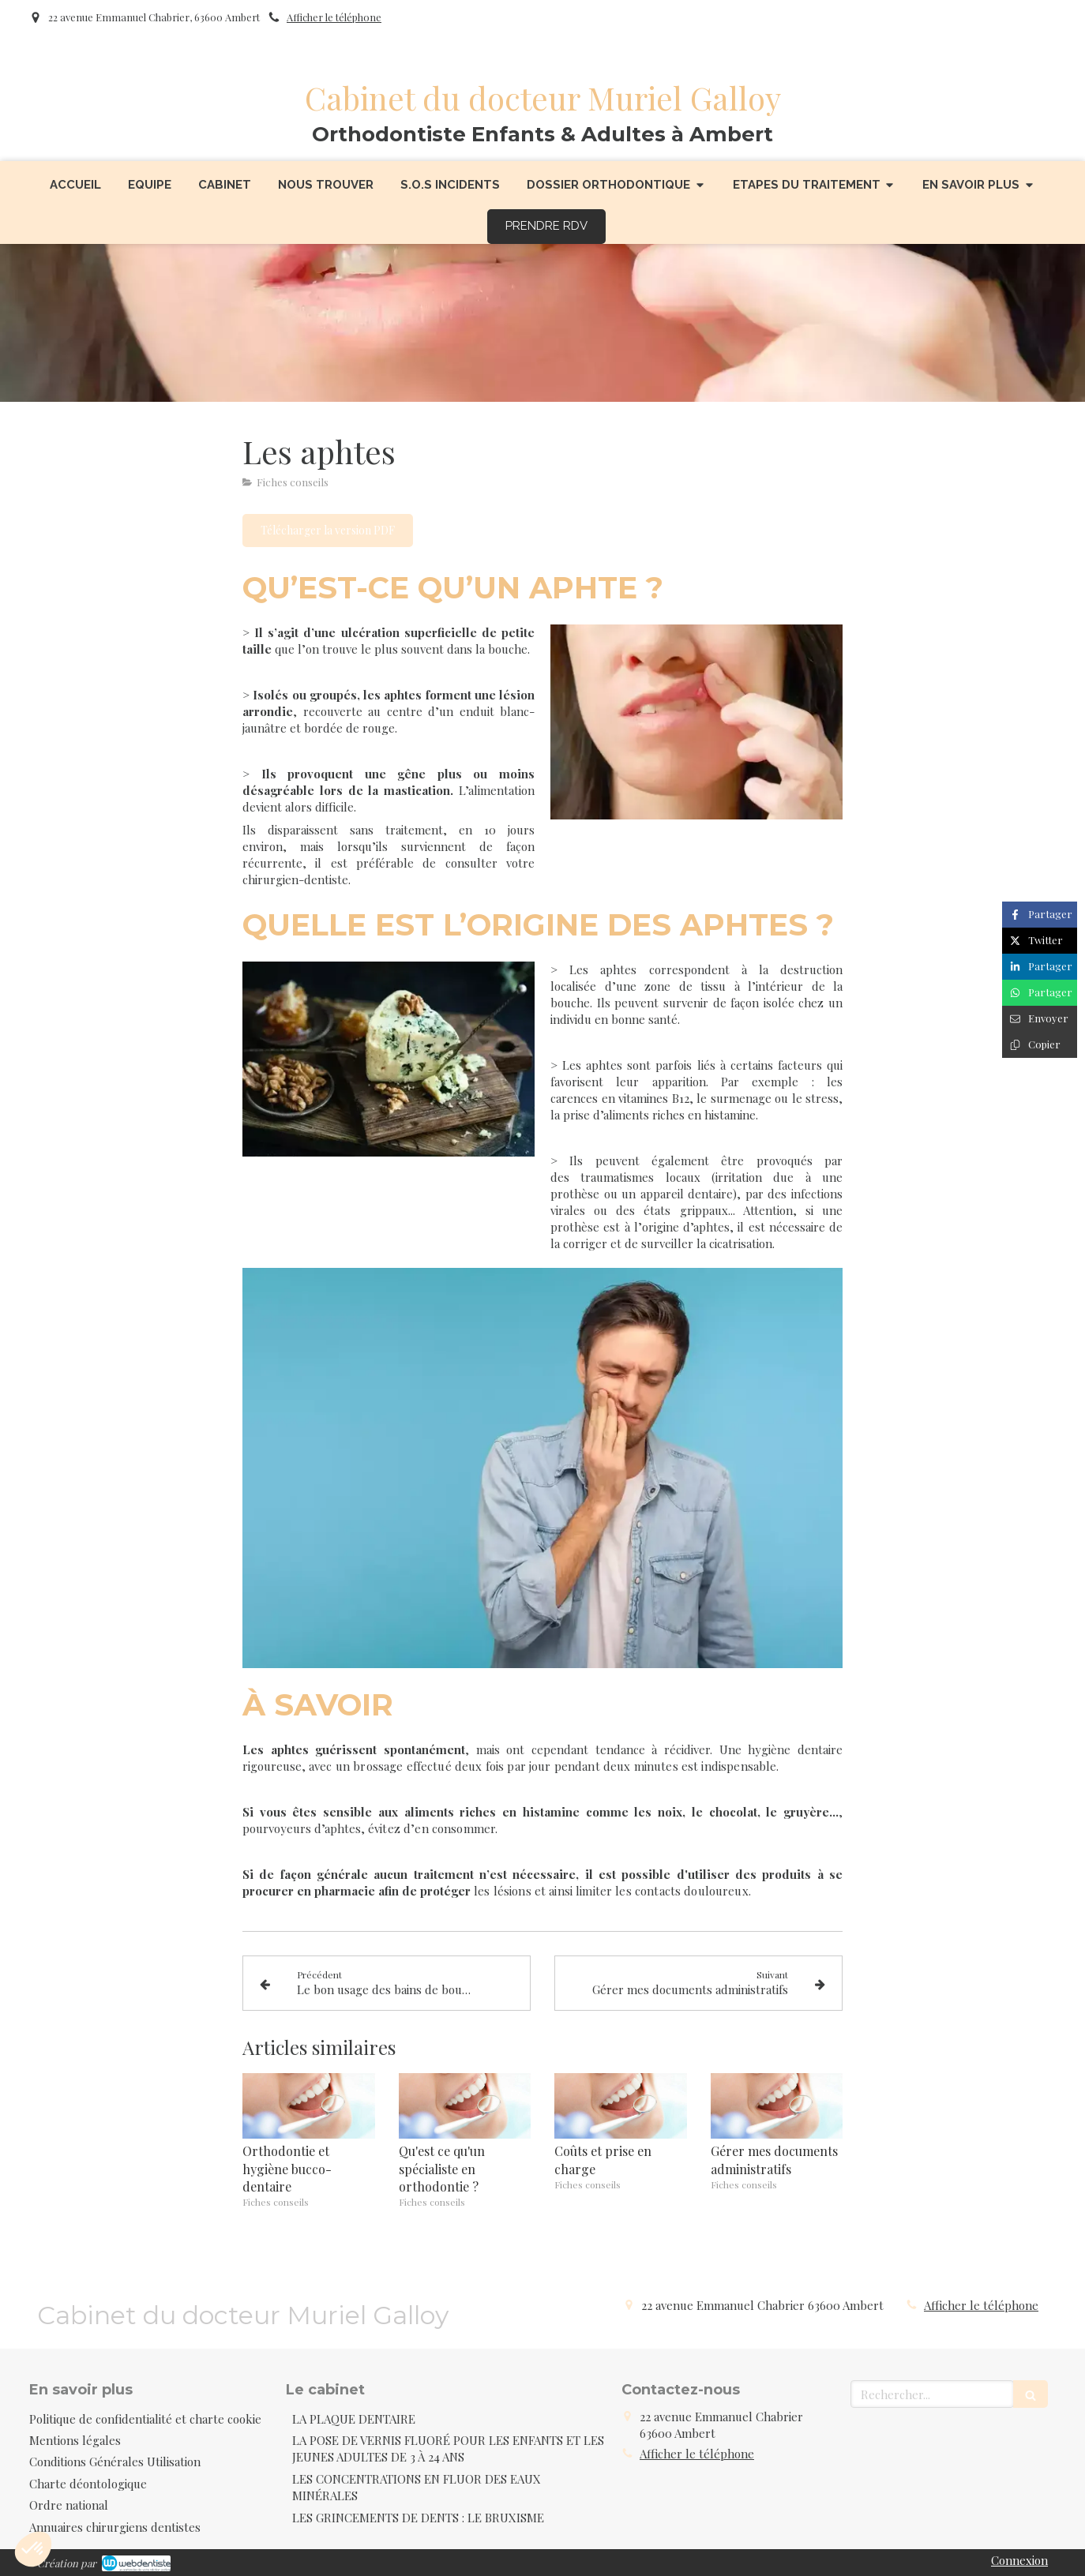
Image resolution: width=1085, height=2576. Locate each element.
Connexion (1019, 2560)
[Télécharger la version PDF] (327, 530)
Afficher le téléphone (334, 17)
